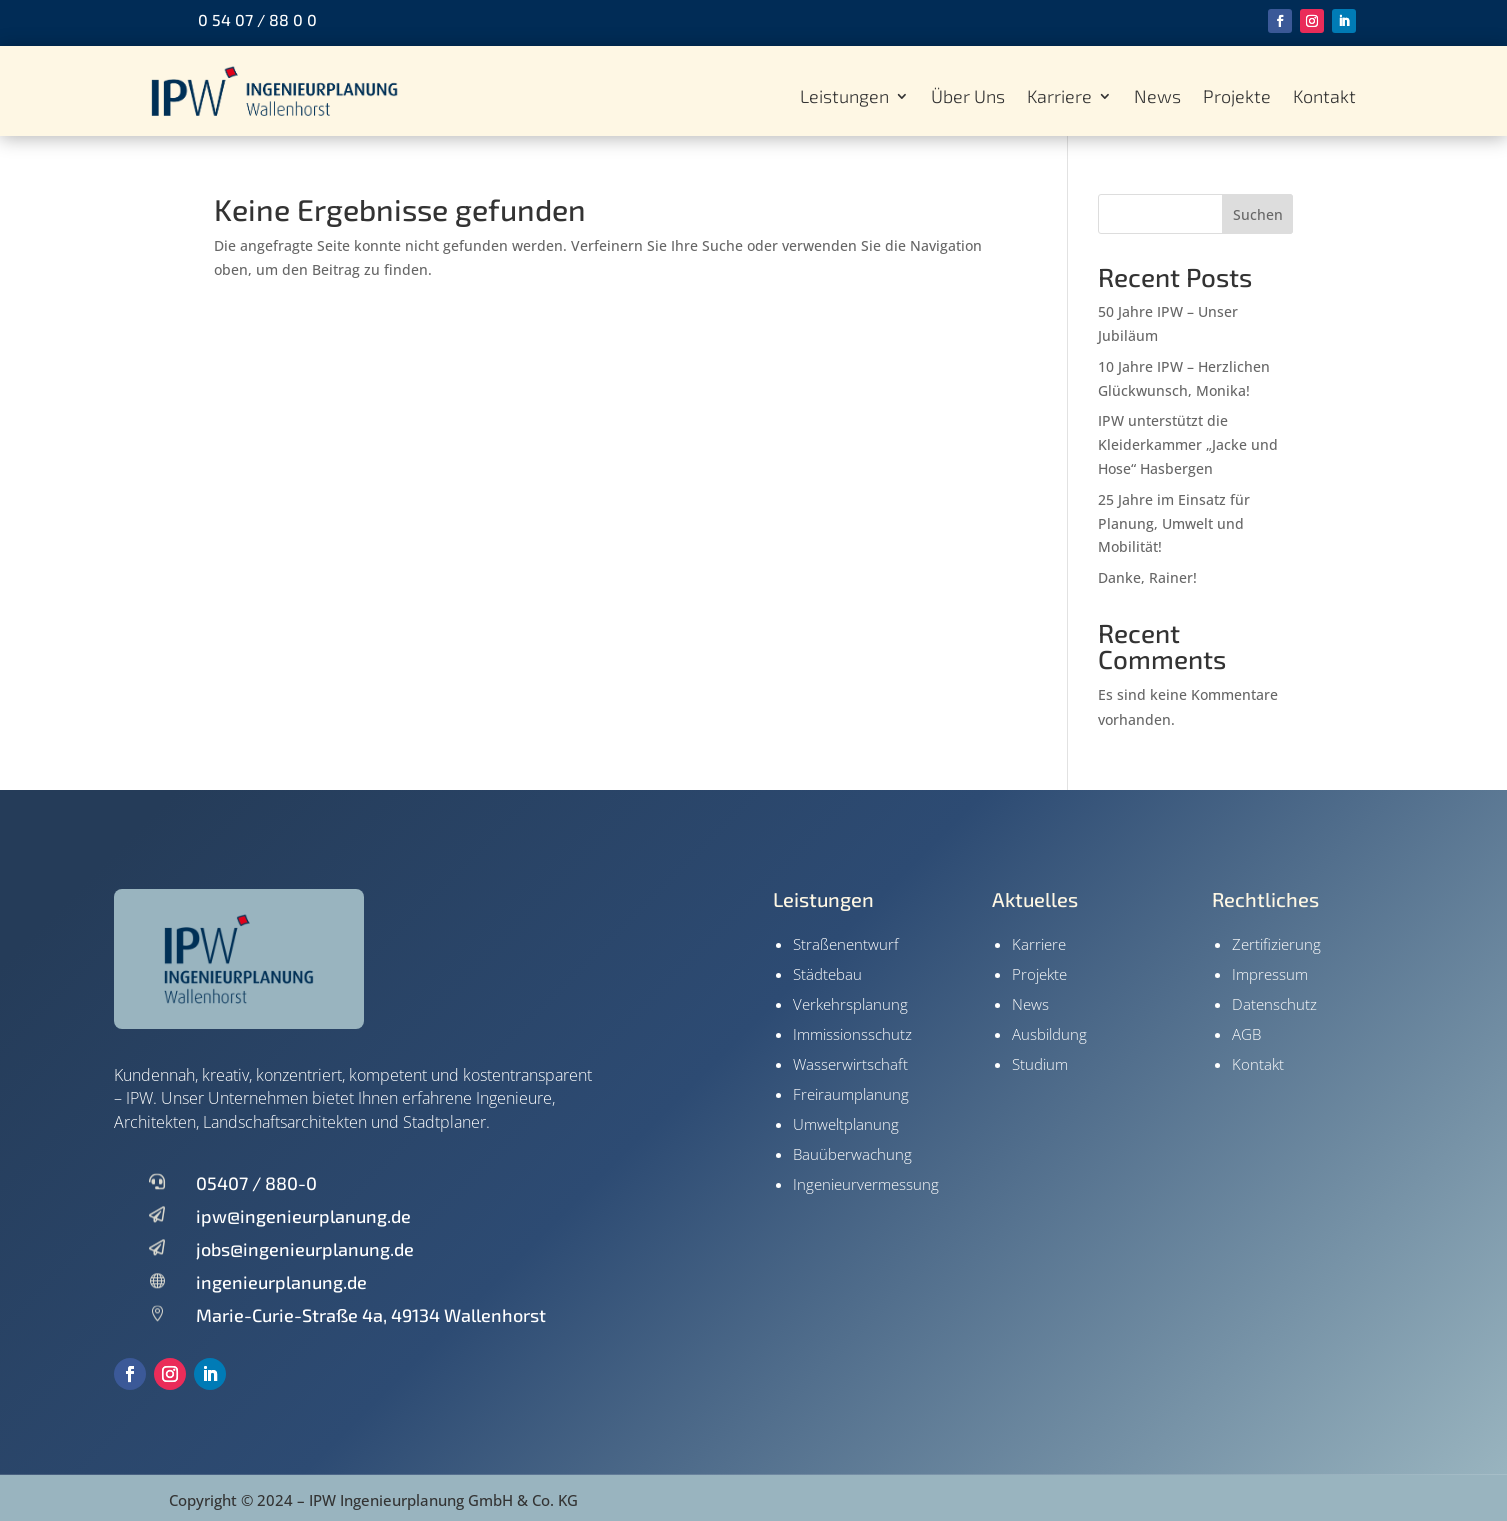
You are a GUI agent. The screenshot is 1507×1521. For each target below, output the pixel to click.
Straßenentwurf (846, 944)
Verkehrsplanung (850, 1004)
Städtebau (827, 974)
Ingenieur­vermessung (866, 1184)
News (1157, 98)
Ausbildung (1049, 1034)
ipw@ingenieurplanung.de (303, 1216)
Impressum (1270, 974)
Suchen (1258, 214)
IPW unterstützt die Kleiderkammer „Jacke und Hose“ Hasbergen (1188, 444)
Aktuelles (1035, 899)
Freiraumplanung (851, 1094)
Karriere (1059, 98)
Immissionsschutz (852, 1034)
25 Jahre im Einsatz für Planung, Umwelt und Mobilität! (1174, 523)
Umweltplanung (846, 1124)
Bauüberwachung (852, 1154)
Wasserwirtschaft (850, 1064)
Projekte (1237, 98)
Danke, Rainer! (1147, 577)
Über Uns (968, 98)
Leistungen (844, 98)
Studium (1040, 1064)
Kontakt (1324, 98)
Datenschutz (1274, 1004)
